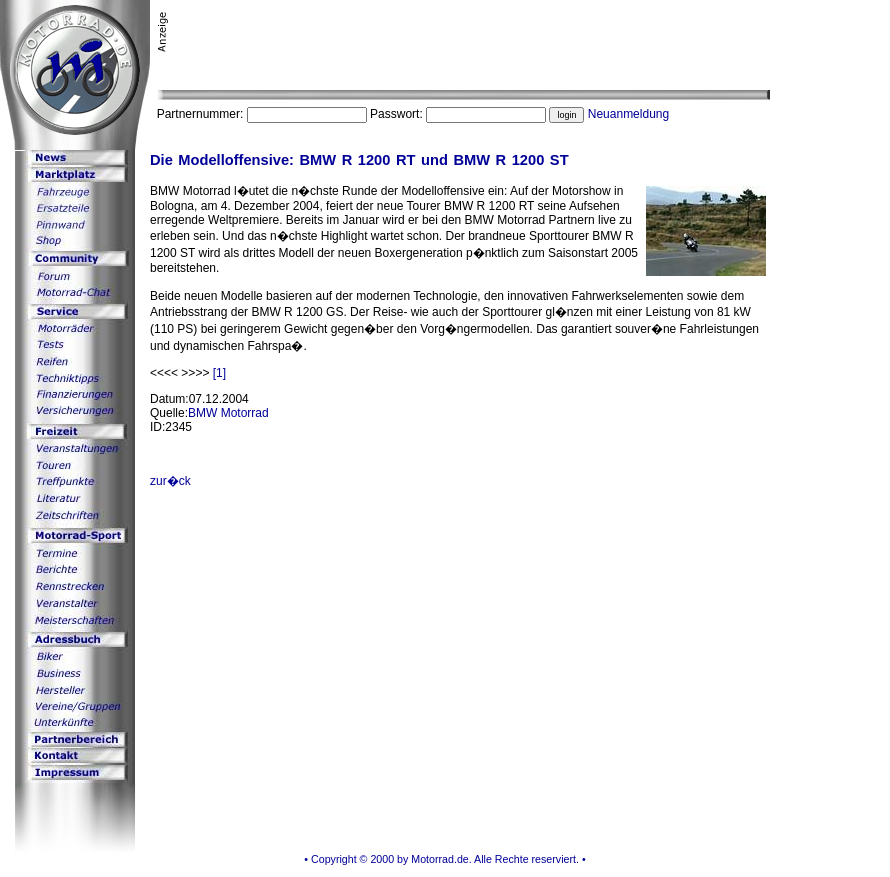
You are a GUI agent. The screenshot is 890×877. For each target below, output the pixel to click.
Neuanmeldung (628, 114)
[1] (219, 373)
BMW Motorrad (228, 413)
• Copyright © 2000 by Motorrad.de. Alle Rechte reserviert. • (444, 859)
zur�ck (170, 481)
